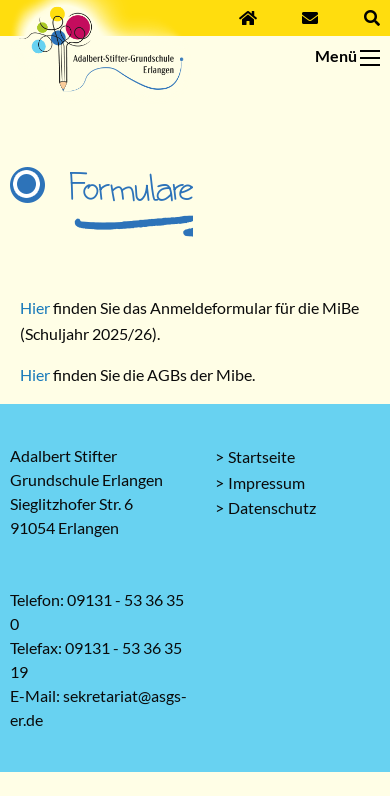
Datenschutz (272, 507)
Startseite (261, 456)
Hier (36, 307)
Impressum (266, 482)
